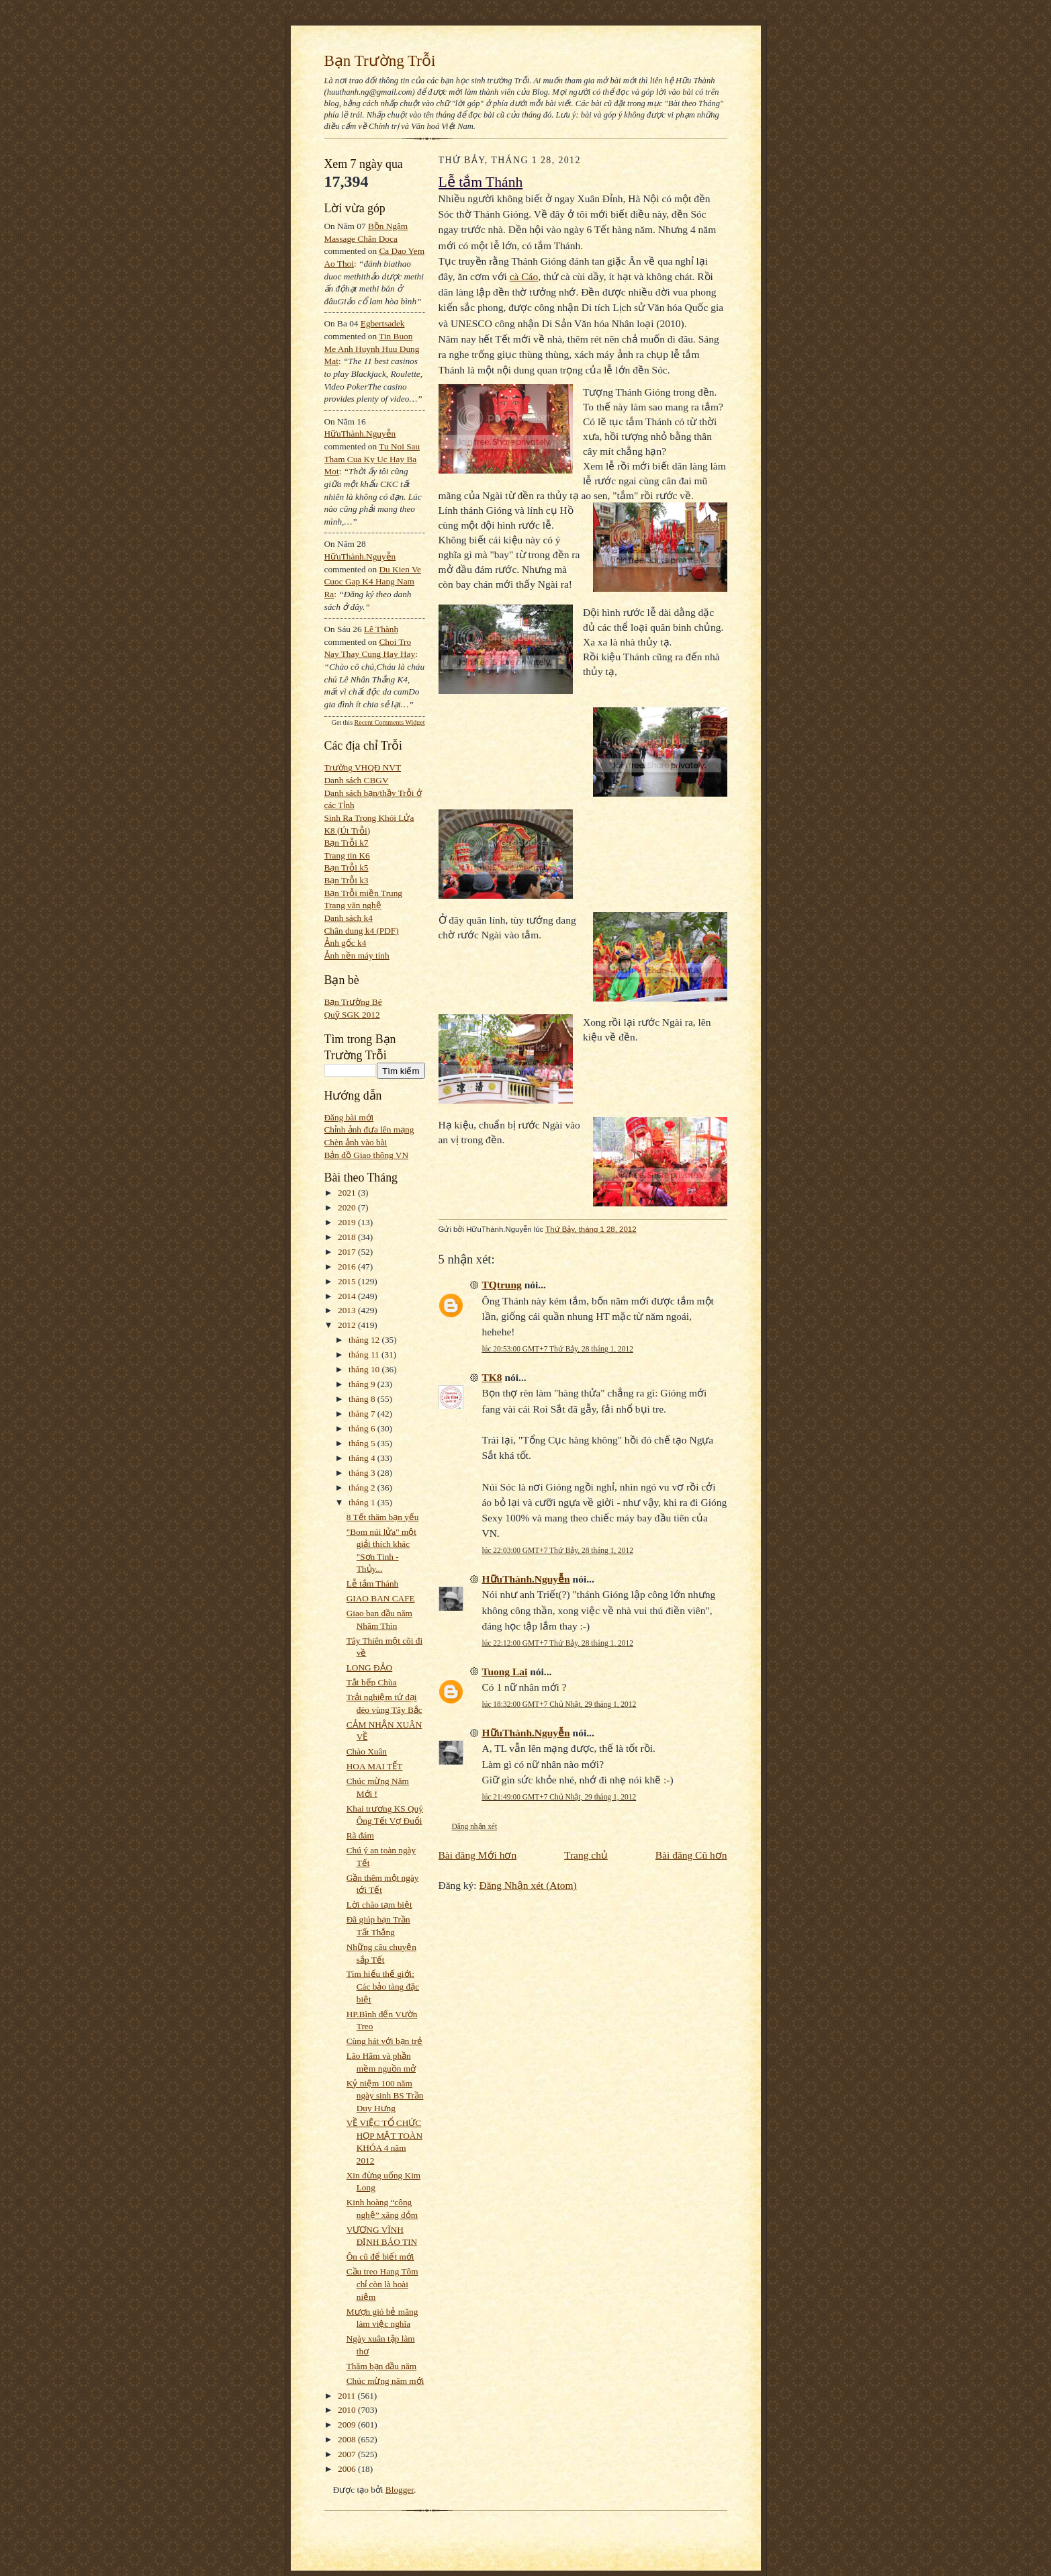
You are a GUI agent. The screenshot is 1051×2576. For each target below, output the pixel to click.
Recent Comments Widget (390, 722)
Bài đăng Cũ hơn (691, 1855)
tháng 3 (363, 1473)
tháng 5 (363, 1443)
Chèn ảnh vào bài (355, 1142)
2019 (348, 1222)
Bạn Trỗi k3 (346, 880)
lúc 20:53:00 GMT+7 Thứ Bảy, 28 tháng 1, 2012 (557, 1349)
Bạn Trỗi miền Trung (363, 893)
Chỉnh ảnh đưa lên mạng (369, 1129)
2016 (348, 1266)
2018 (348, 1237)
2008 (348, 2439)
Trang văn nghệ (352, 905)
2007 (348, 2454)
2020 (348, 1207)
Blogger (399, 2490)
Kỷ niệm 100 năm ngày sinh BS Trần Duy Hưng (385, 2095)
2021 (348, 1193)
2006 (348, 2469)
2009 (348, 2424)
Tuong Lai (505, 1671)
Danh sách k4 (348, 918)
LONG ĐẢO (369, 1667)
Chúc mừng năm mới (385, 2381)
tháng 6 (363, 1428)
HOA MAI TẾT (375, 1766)
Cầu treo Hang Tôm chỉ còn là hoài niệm (382, 2283)
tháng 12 (365, 1340)
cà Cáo (524, 276)
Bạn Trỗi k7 (346, 843)
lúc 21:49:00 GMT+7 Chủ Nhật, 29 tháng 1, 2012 (559, 1797)
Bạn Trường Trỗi (380, 60)
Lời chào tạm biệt (379, 1905)
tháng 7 (363, 1414)
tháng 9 (363, 1384)
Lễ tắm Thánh (373, 1584)
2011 (347, 2396)
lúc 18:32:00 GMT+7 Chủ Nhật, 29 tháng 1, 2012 (559, 1704)
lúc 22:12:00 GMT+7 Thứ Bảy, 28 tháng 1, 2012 (557, 1643)
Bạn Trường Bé (353, 1002)
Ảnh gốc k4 (345, 943)
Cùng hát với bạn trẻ (384, 2041)
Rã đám (360, 1835)
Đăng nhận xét (475, 1826)
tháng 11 (365, 1354)
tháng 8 (363, 1399)
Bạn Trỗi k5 (346, 867)
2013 (348, 1310)
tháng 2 (363, 1487)
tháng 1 (363, 1502)
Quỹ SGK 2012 (352, 1015)
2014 (348, 1296)
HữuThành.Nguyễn (360, 434)
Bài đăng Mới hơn (478, 1855)
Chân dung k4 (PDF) (361, 931)
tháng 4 (363, 1458)
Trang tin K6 (347, 855)
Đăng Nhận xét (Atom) (528, 1885)
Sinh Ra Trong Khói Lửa (369, 818)
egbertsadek (383, 323)
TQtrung (502, 1284)
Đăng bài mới (349, 1117)
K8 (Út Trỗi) (347, 831)
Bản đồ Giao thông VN (366, 1155)
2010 (348, 2410)
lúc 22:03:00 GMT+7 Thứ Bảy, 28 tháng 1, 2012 (557, 1550)
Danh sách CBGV (356, 780)
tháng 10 (365, 1369)
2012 (348, 1325)
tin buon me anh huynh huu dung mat (372, 348)
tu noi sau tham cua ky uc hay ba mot (372, 458)
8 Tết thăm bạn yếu (383, 1517)
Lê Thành (381, 629)
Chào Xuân (367, 1751)
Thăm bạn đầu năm (381, 2366)
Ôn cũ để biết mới (380, 2257)
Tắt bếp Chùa (372, 1682)
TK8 (492, 1377)
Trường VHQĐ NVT (363, 767)
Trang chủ (586, 1855)
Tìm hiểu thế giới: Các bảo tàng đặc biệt (383, 1986)
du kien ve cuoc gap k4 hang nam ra (373, 581)
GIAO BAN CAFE (381, 1598)
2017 (348, 1252)
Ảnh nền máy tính (357, 955)
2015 (348, 1281)
